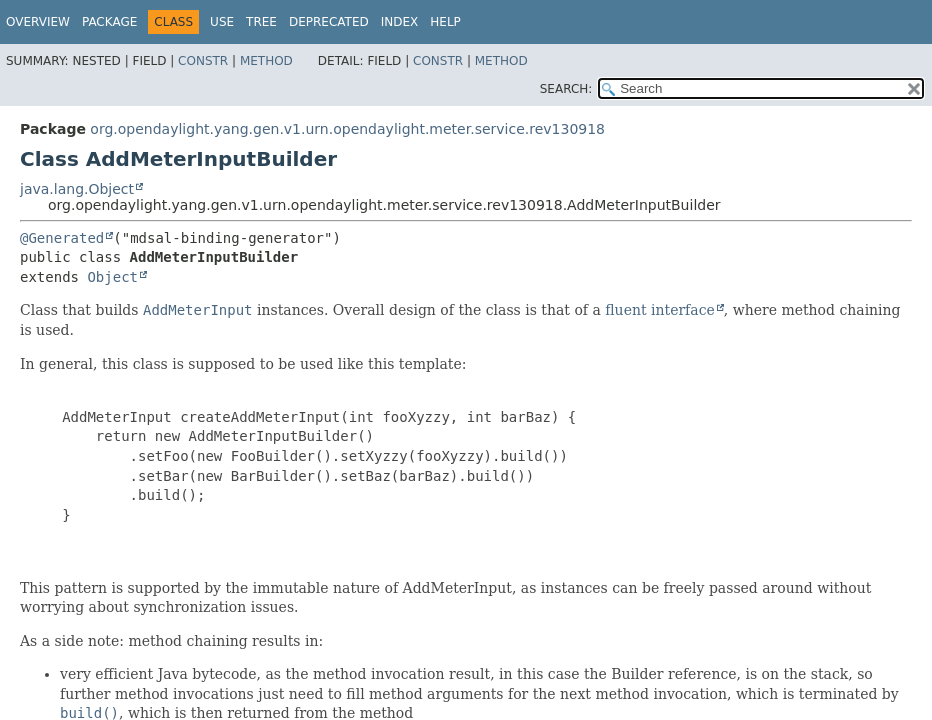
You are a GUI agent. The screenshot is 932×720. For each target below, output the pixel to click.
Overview (38, 22)
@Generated (62, 238)
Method (266, 61)
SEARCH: (566, 89)
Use (222, 22)
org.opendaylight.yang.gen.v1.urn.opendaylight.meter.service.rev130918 (347, 129)
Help (445, 22)
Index (400, 22)
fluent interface (659, 310)
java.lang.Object (77, 189)
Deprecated (329, 22)
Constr (203, 61)
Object (112, 277)
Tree (261, 22)
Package (109, 22)
